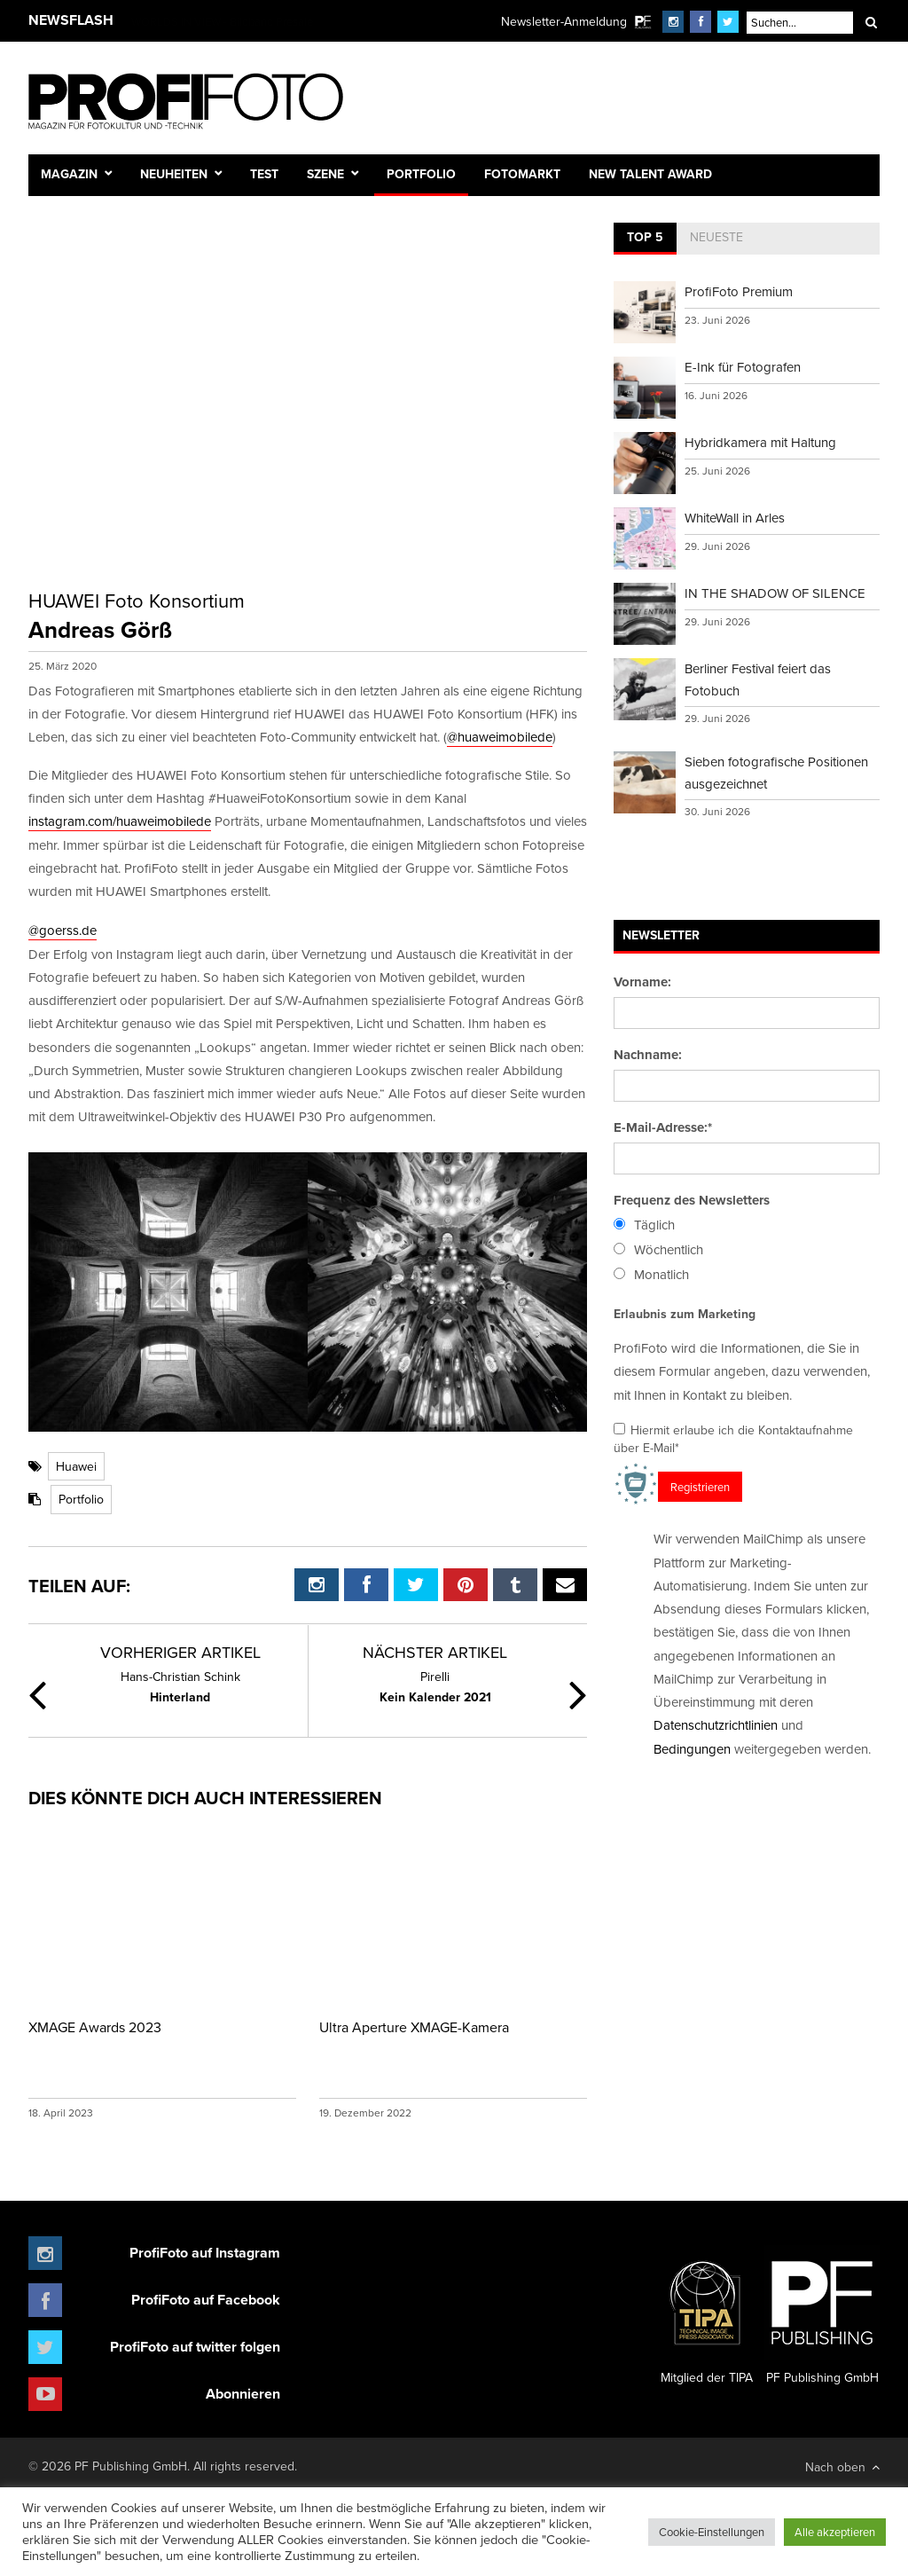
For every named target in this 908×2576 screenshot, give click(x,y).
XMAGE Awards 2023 (94, 2027)
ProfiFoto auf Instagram (204, 2252)
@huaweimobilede (499, 736)
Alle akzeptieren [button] (834, 2532)
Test (264, 174)
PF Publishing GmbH (822, 2316)
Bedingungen (692, 1749)
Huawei (76, 1466)
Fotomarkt (522, 174)
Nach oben (842, 2467)
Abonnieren (243, 2394)
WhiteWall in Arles (735, 517)
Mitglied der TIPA (706, 2316)
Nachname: (648, 1054)
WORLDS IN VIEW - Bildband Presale (222, 21)
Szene (325, 174)
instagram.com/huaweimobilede (119, 821)
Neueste (716, 237)
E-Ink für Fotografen (743, 366)
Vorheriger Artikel (180, 1652)
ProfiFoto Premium (739, 291)
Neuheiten (173, 174)
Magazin (69, 174)
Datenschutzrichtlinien (716, 1725)
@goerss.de (62, 930)
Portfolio (421, 174)
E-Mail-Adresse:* (663, 1127)
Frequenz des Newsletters (692, 1200)
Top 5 (645, 237)
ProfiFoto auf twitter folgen (195, 2346)
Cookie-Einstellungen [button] (711, 2532)
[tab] (645, 239)
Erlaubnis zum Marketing (684, 1314)
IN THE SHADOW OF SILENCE (775, 593)
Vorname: (642, 982)
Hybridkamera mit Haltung (760, 442)
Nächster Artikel (435, 1652)
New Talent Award (650, 174)
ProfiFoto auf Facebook (205, 2299)
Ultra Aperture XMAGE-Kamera (414, 2027)
